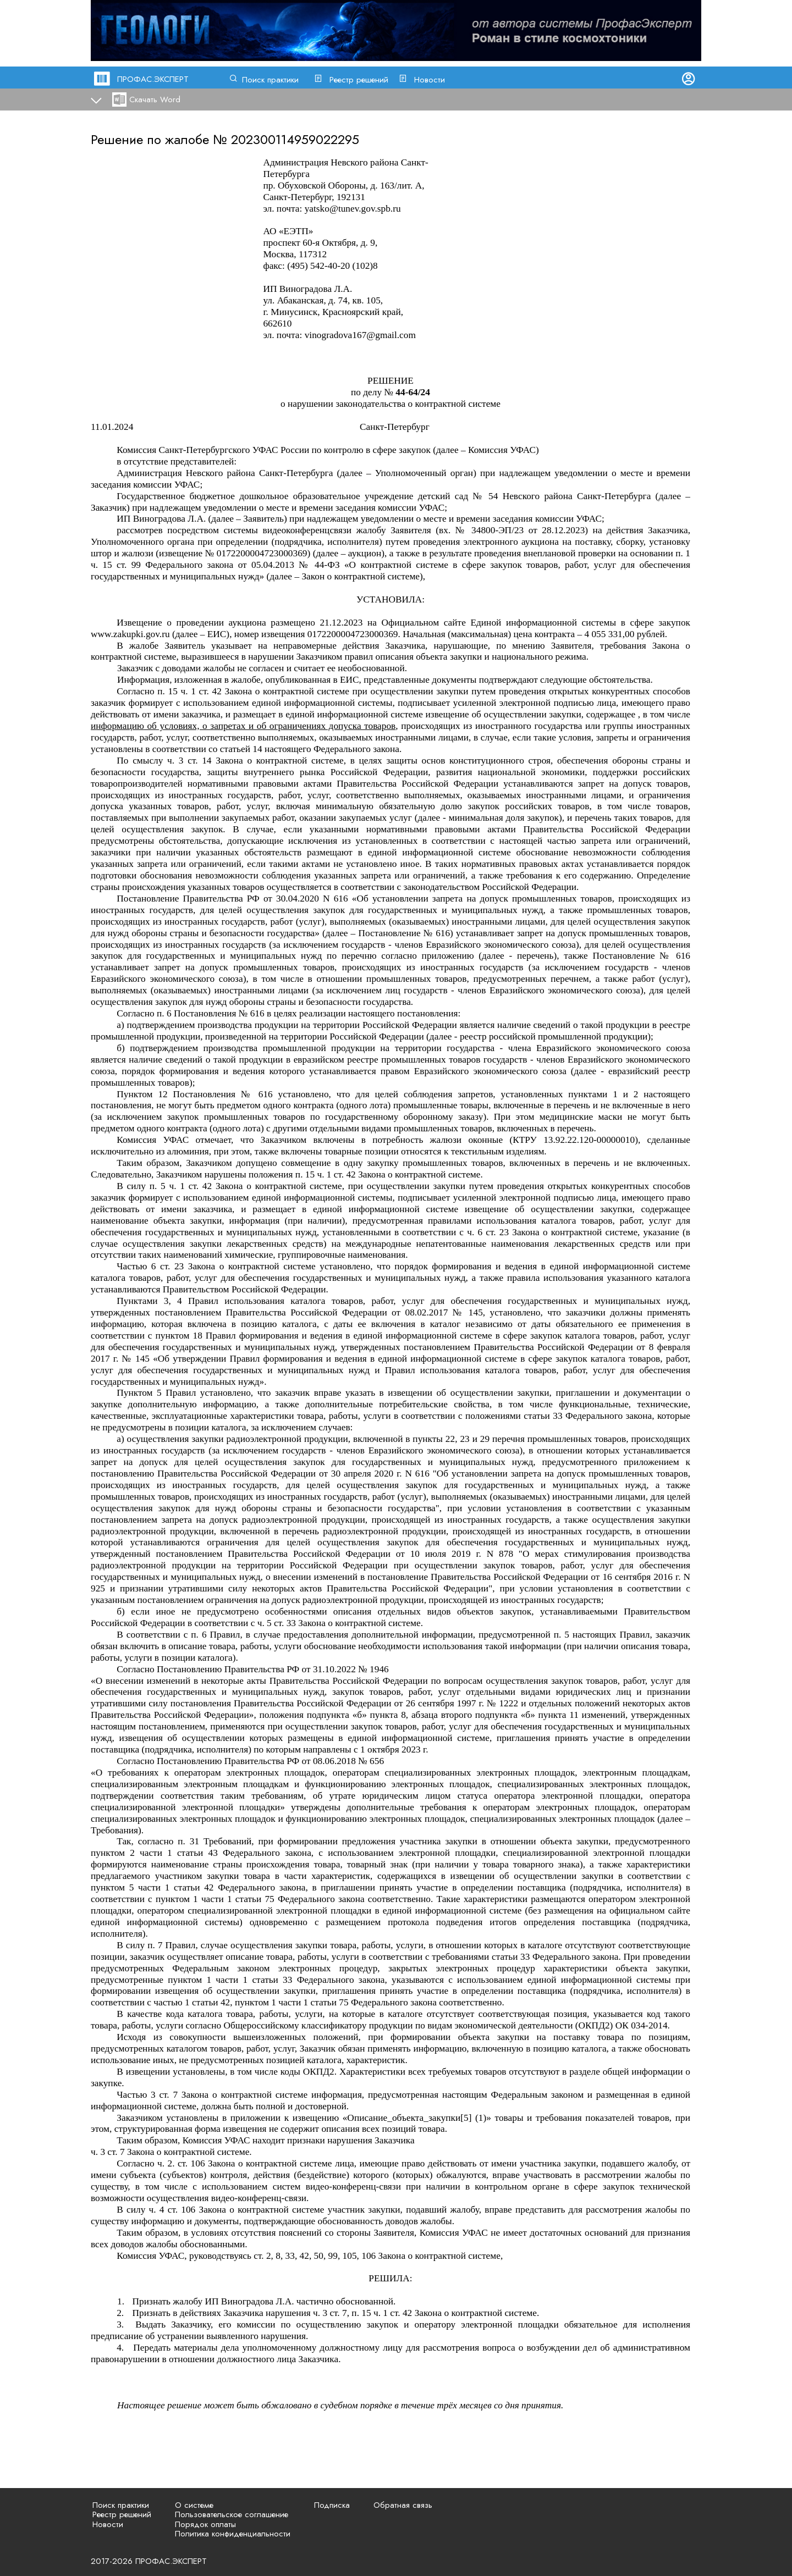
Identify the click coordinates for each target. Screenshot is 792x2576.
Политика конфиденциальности (232, 2534)
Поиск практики (270, 80)
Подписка (332, 2505)
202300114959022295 (295, 139)
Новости (429, 80)
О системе (194, 2505)
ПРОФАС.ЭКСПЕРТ (153, 79)
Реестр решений (358, 80)
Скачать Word (154, 99)
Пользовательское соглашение (231, 2514)
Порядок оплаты (205, 2524)
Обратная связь (402, 2505)
